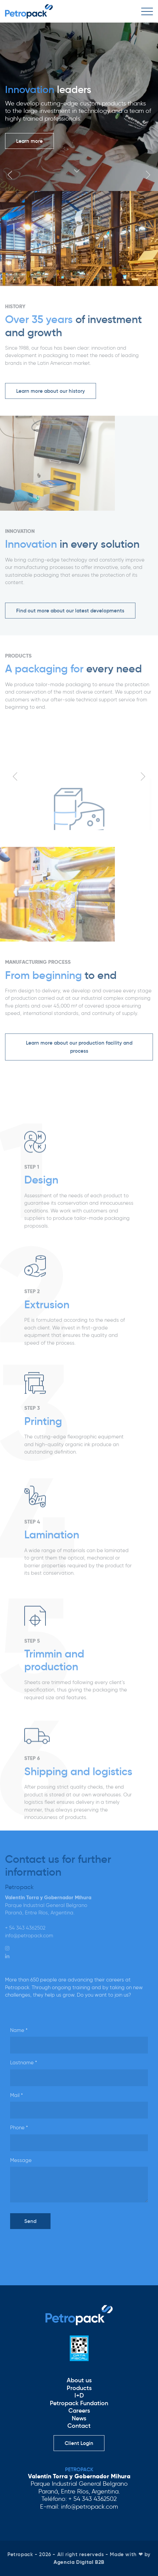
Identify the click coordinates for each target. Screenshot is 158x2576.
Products (79, 2388)
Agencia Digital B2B (79, 2562)
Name (19, 2030)
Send (30, 2221)
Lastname (23, 2063)
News (79, 2418)
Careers (79, 2410)
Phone (19, 2128)
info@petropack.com (29, 1936)
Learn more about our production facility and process (79, 1047)
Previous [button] (10, 174)
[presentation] (61, 2247)
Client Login (79, 2443)
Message (21, 2160)
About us (79, 2380)
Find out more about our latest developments (70, 610)
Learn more (29, 141)
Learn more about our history (50, 391)
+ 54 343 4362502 (25, 1928)
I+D (79, 2395)
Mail (16, 2095)
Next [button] (148, 174)
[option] (79, 107)
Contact (79, 2425)
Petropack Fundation (79, 2403)
